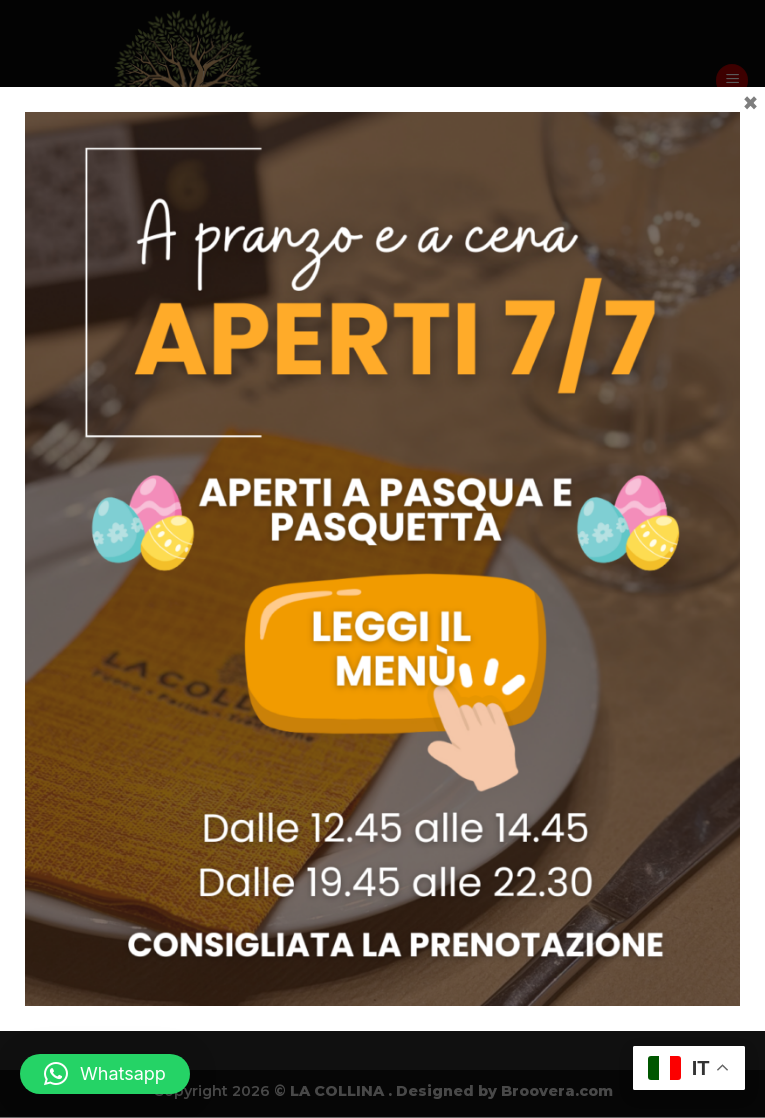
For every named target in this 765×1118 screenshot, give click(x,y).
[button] (105, 1074)
